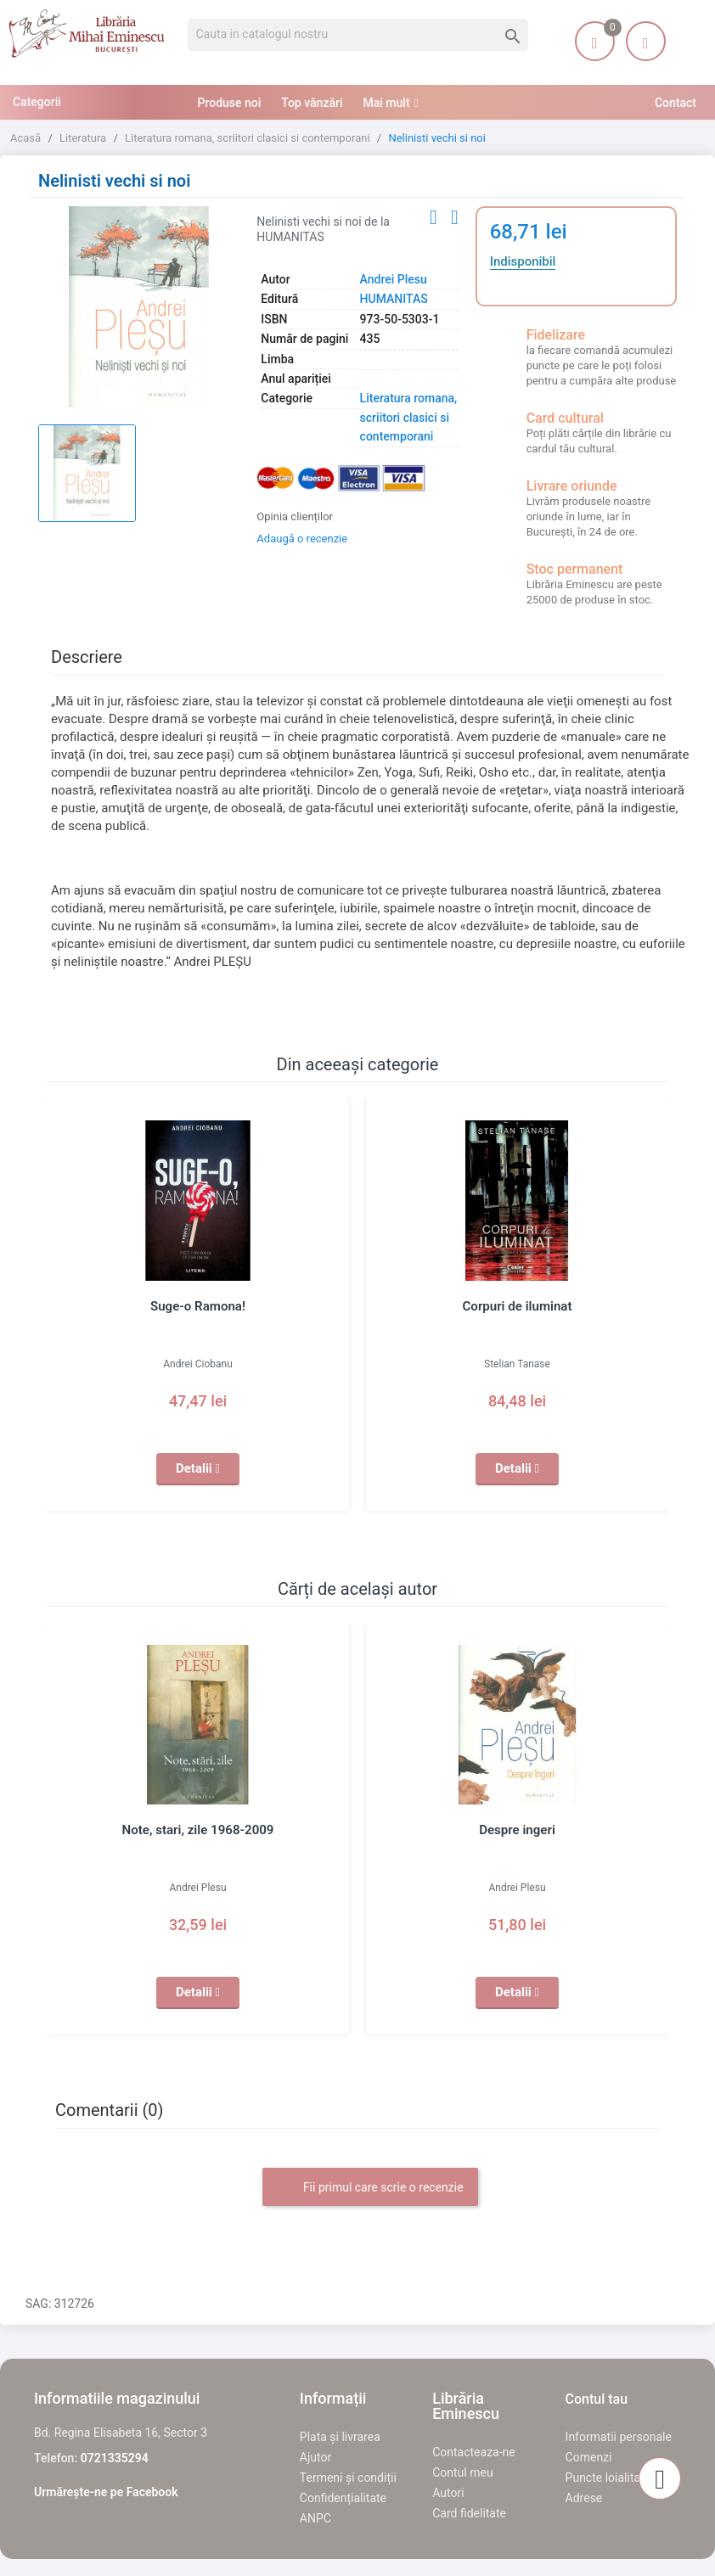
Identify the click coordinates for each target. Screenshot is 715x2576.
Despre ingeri (517, 1830)
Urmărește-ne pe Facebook (106, 2492)
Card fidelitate (469, 2513)
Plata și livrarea (340, 2437)
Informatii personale (619, 2437)
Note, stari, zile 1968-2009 (197, 1830)
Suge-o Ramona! (197, 1306)
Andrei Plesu (393, 279)
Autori (448, 2493)
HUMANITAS (394, 299)
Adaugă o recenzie (301, 538)
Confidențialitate (343, 2498)
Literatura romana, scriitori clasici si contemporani (409, 417)
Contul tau (597, 2399)
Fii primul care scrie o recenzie (370, 2188)
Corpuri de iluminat (517, 1306)
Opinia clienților (294, 516)
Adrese (584, 2498)
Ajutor (315, 2457)
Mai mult (386, 102)
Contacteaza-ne (473, 2452)
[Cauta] (358, 35)
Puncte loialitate (608, 2477)
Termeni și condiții (348, 2477)
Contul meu (462, 2472)
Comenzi (589, 2457)
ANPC (315, 2518)
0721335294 (115, 2458)
